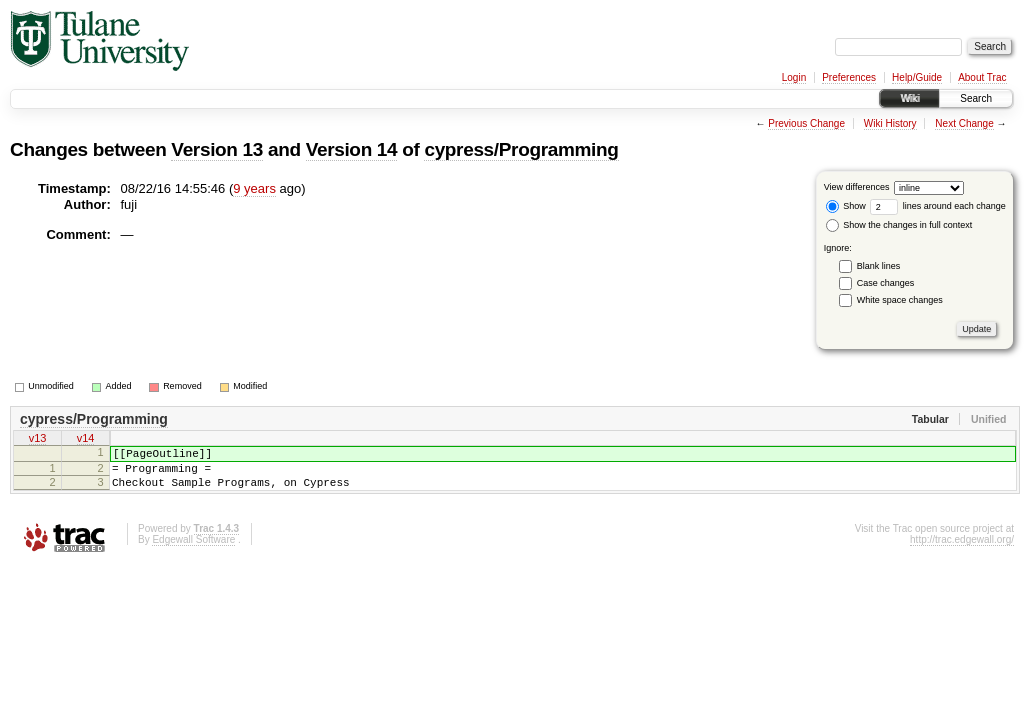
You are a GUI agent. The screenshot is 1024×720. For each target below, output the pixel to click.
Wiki (909, 98)
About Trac (982, 77)
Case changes (886, 283)
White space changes (900, 300)
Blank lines (879, 266)
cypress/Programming (521, 149)
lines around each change (938, 206)
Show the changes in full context (899, 225)
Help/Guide (917, 77)
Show (846, 206)
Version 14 (352, 149)
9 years (254, 188)
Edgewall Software (193, 551)
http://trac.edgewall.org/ (962, 551)
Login (794, 77)
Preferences (849, 77)
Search (976, 98)
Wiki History (890, 123)
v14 (86, 440)
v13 (38, 440)
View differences (857, 187)
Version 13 (217, 149)
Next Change (964, 123)
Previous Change (806, 123)
